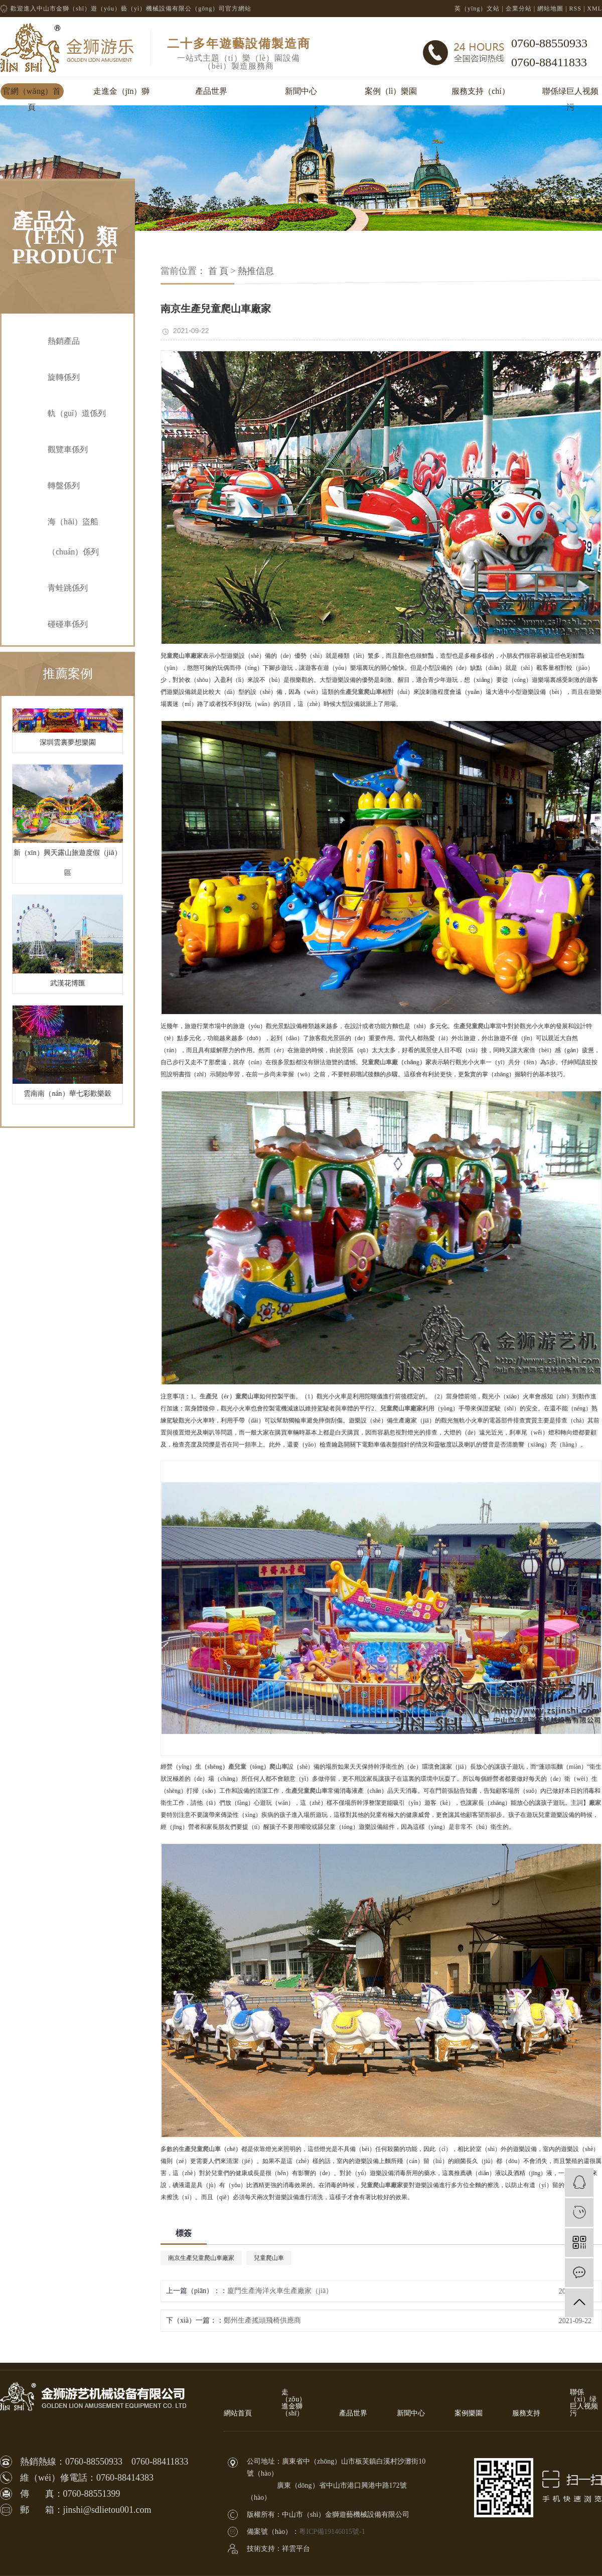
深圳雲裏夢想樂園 (68, 746)
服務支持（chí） (481, 91)
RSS (575, 8)
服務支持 (526, 2413)
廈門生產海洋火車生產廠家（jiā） (280, 2291)
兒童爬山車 (269, 2257)
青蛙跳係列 (68, 588)
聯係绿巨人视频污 (570, 93)
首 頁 (218, 271)
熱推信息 (256, 271)
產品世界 (211, 91)
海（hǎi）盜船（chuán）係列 (73, 536)
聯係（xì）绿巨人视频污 (584, 2403)
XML (594, 8)
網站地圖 (550, 8)
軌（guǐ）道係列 (77, 413)
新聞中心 (301, 91)
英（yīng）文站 (477, 8)
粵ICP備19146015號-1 (332, 2531)
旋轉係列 (64, 377)
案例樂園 (469, 2413)
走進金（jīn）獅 (121, 91)
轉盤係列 (64, 485)
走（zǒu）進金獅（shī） (293, 2403)
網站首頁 (238, 2413)
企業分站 (519, 8)
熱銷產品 (64, 341)
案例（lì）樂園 (391, 91)
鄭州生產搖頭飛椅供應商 (262, 2320)
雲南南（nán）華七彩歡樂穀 (67, 1097)
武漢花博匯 (67, 986)
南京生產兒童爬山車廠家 (201, 2257)
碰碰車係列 (68, 624)
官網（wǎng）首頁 (32, 93)
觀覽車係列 (68, 449)
